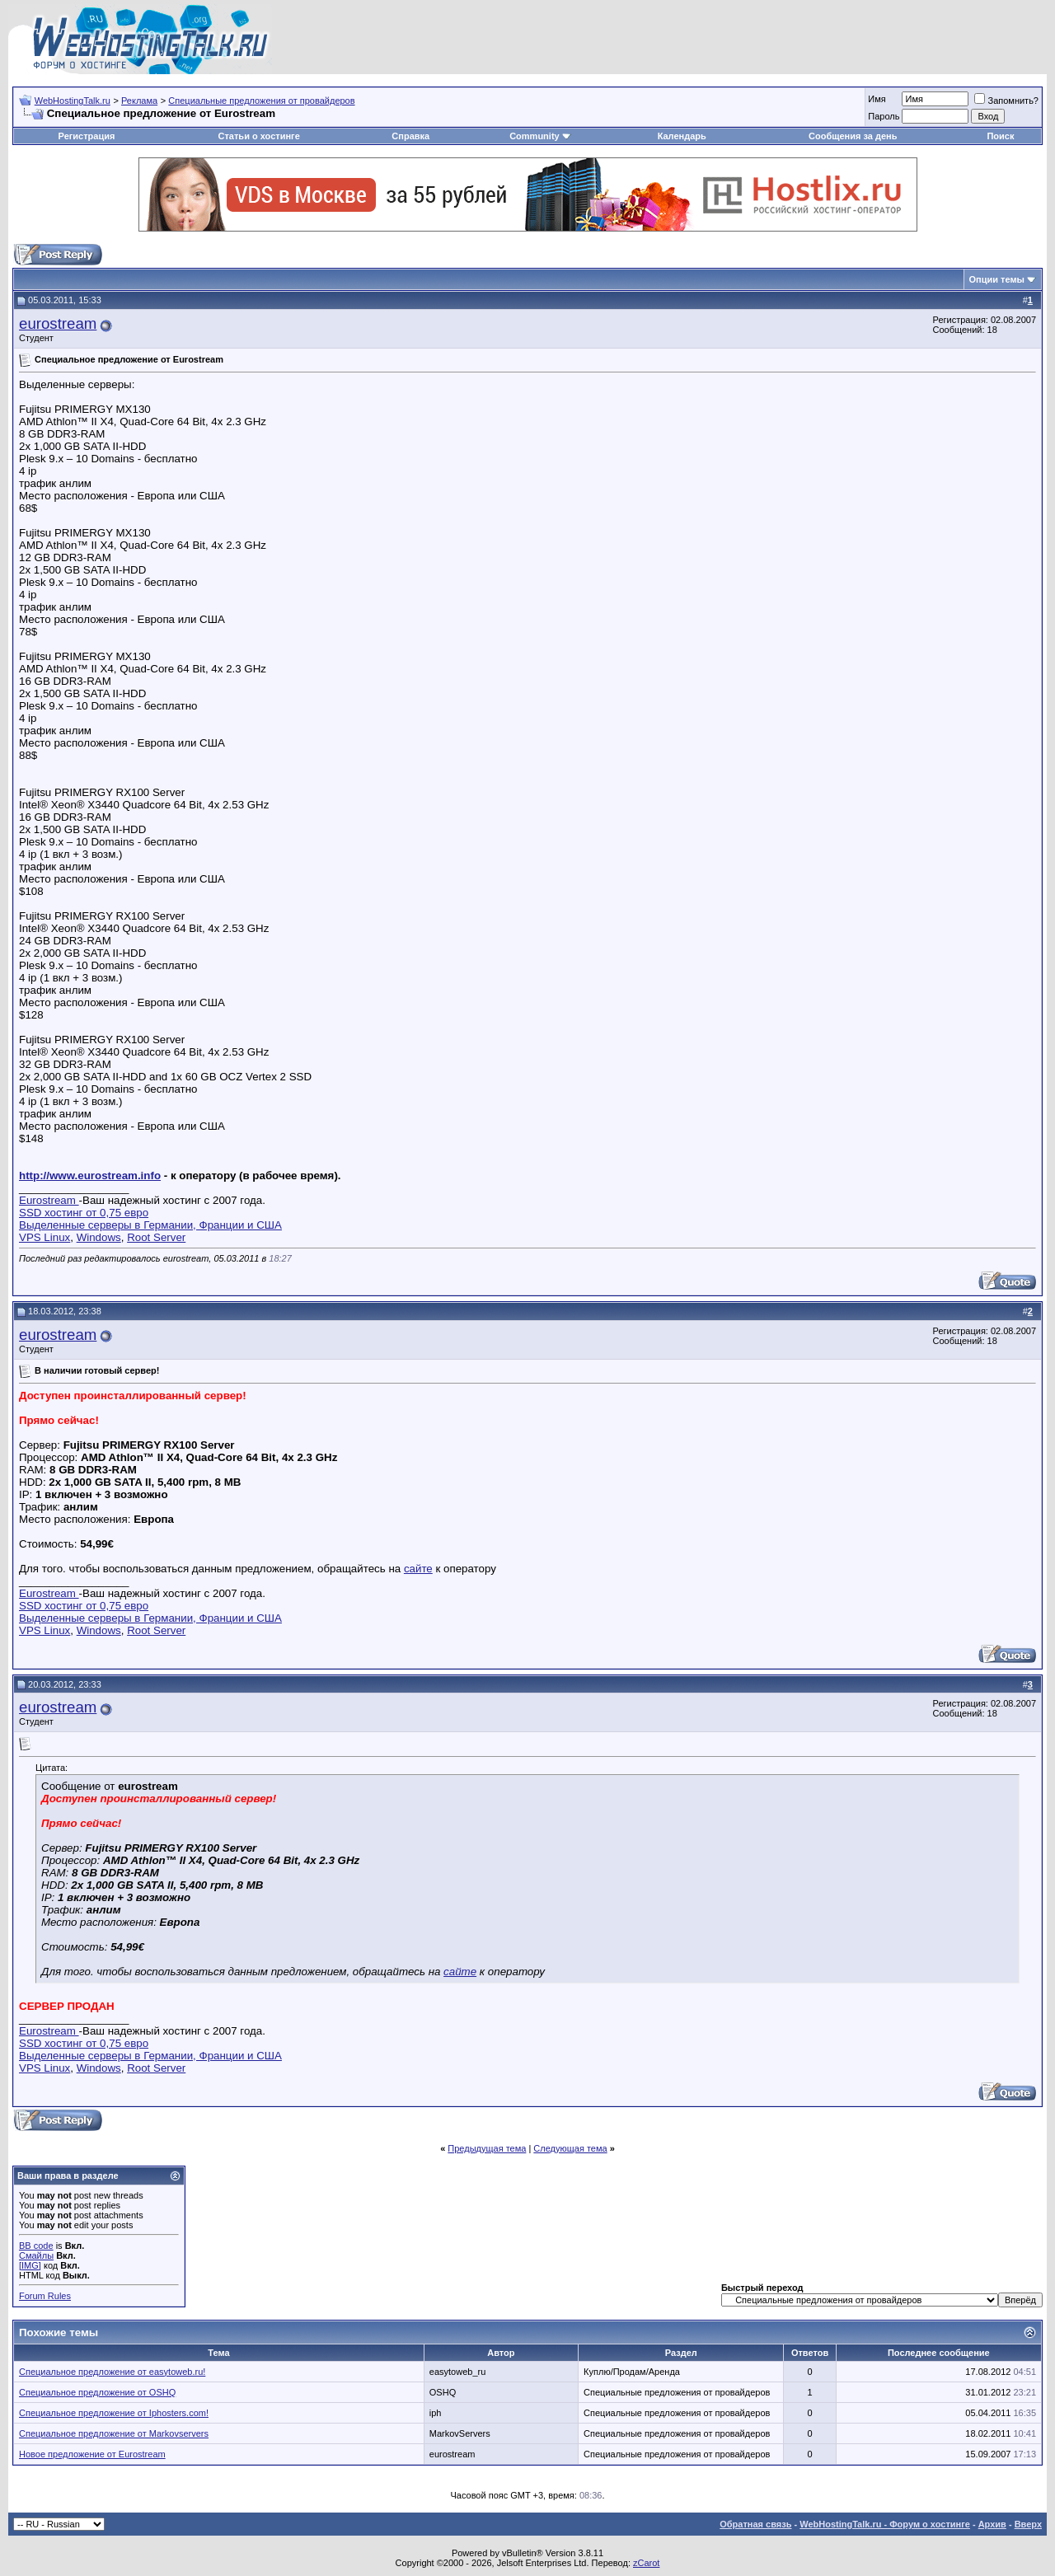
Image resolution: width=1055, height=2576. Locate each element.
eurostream (57, 323)
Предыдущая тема (487, 2148)
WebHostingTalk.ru (72, 100)
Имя (876, 99)
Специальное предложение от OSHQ (97, 2392)
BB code (36, 2245)
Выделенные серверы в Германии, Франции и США (150, 1225)
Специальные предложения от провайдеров (261, 100)
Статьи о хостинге (259, 136)
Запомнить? (1006, 100)
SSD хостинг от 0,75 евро (83, 1212)
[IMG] (30, 2265)
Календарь (682, 136)
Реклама (139, 100)
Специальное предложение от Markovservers (114, 2433)
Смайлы (36, 2255)
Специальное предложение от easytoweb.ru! (112, 2372)
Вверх (1028, 2524)
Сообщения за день (853, 136)
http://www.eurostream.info (90, 1175)
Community (540, 136)
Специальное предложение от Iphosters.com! (114, 2413)
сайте (418, 1568)
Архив (992, 2524)
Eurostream (49, 1200)
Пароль (883, 116)
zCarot (646, 2563)
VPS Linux (44, 1237)
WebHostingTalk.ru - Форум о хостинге (884, 2524)
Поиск (1000, 136)
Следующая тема (570, 2148)
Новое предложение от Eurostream (92, 2454)
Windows (99, 1237)
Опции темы (997, 279)
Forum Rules (45, 2296)
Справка (410, 136)
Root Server (156, 1237)
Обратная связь (755, 2524)
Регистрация (87, 136)
